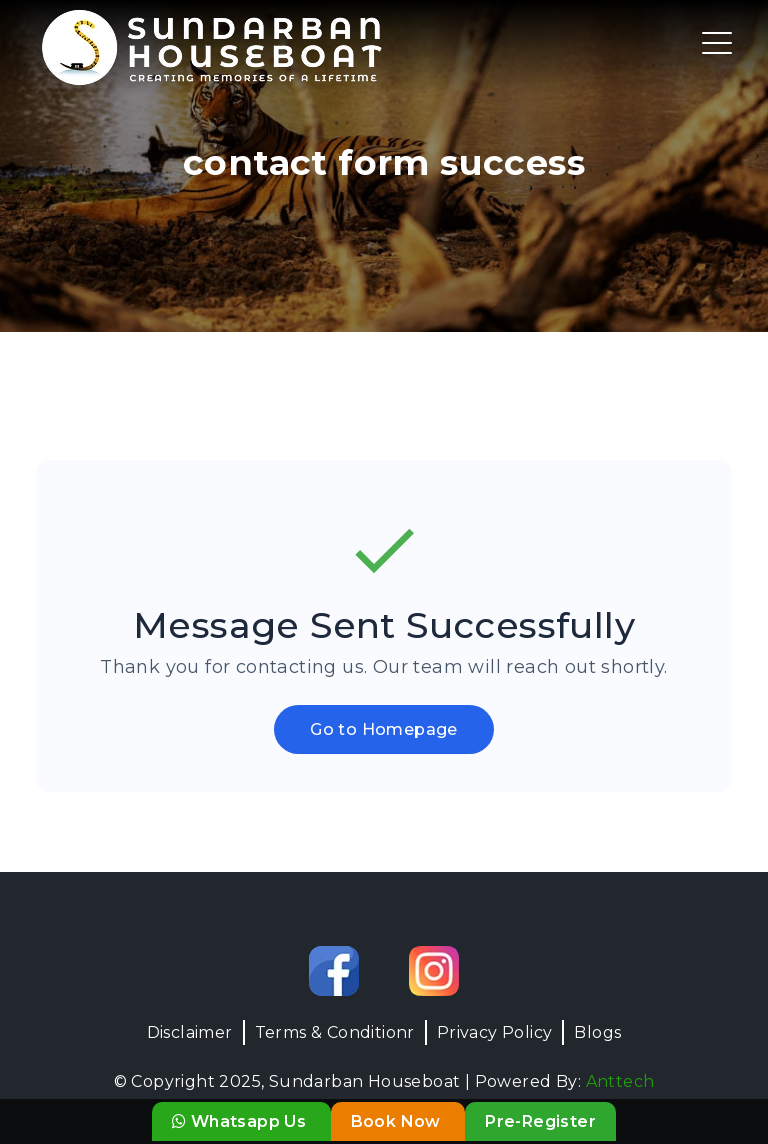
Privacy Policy (495, 1032)
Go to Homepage (384, 729)
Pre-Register (540, 1121)
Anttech (620, 1081)
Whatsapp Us (241, 1121)
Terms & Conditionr (335, 1032)
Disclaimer (190, 1032)
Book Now (398, 1121)
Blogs (597, 1032)
